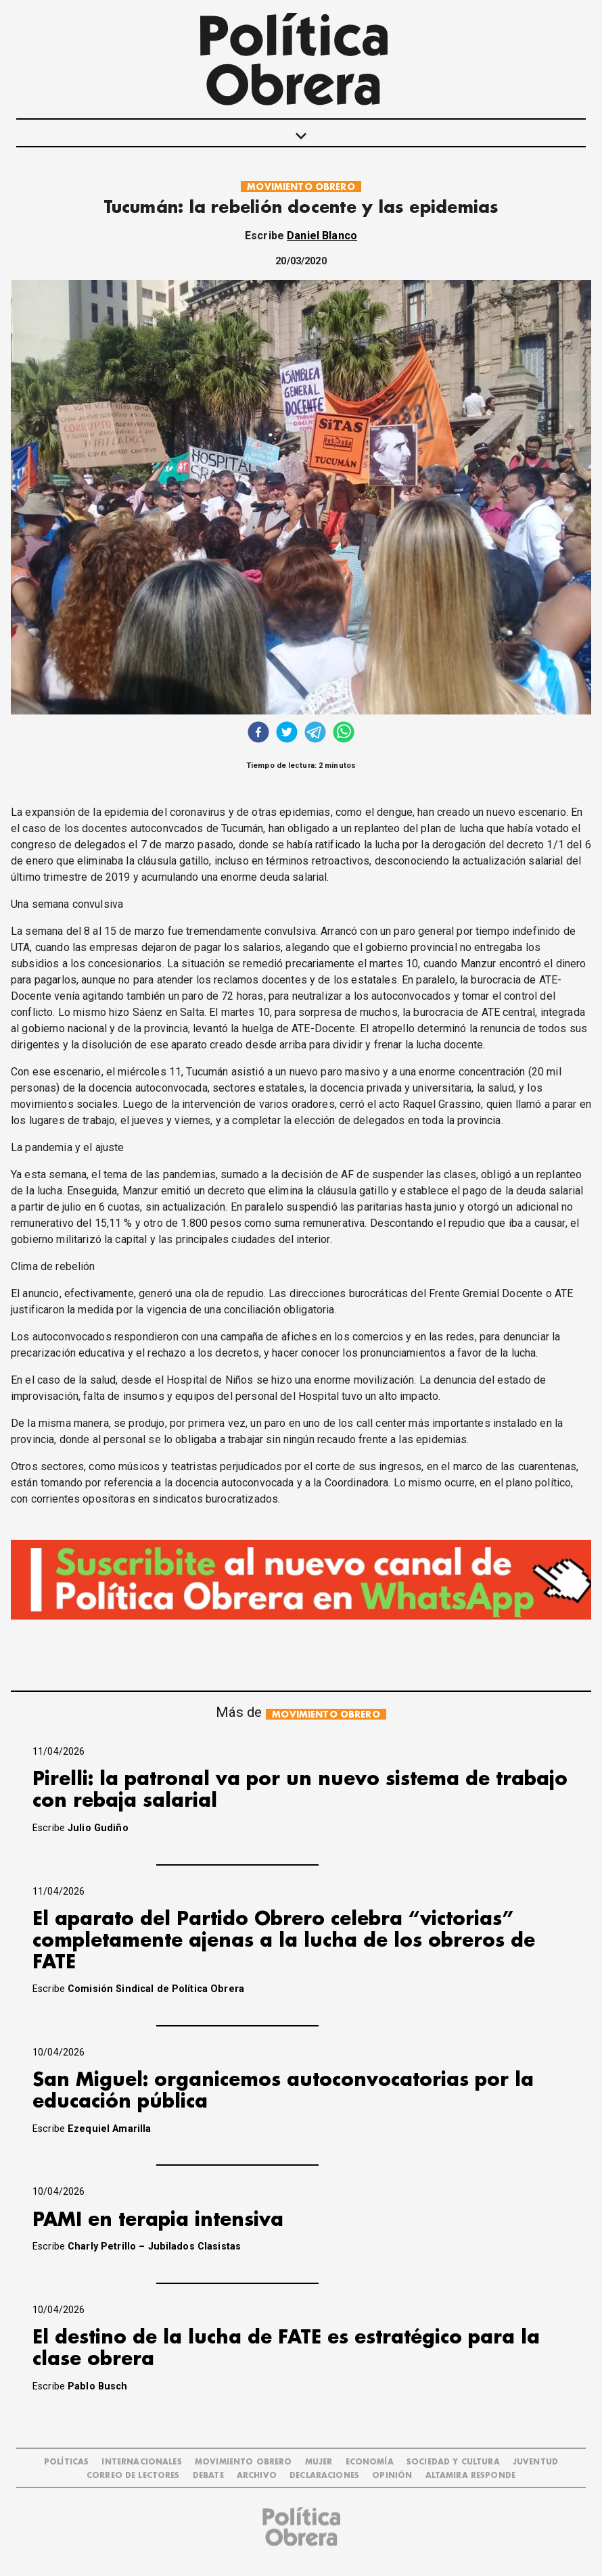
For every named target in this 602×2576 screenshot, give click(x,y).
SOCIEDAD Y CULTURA (453, 2462)
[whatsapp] (343, 733)
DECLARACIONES (324, 2475)
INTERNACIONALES (141, 2462)
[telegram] (315, 733)
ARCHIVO (257, 2475)
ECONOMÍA (370, 2462)
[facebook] (258, 733)
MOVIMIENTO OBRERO (301, 187)
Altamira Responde (470, 2475)
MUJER (319, 2462)
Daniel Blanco (322, 235)
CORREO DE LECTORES (133, 2475)
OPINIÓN (392, 2475)
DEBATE (208, 2475)
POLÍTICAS (66, 2462)
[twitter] (287, 733)
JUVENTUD (535, 2462)
